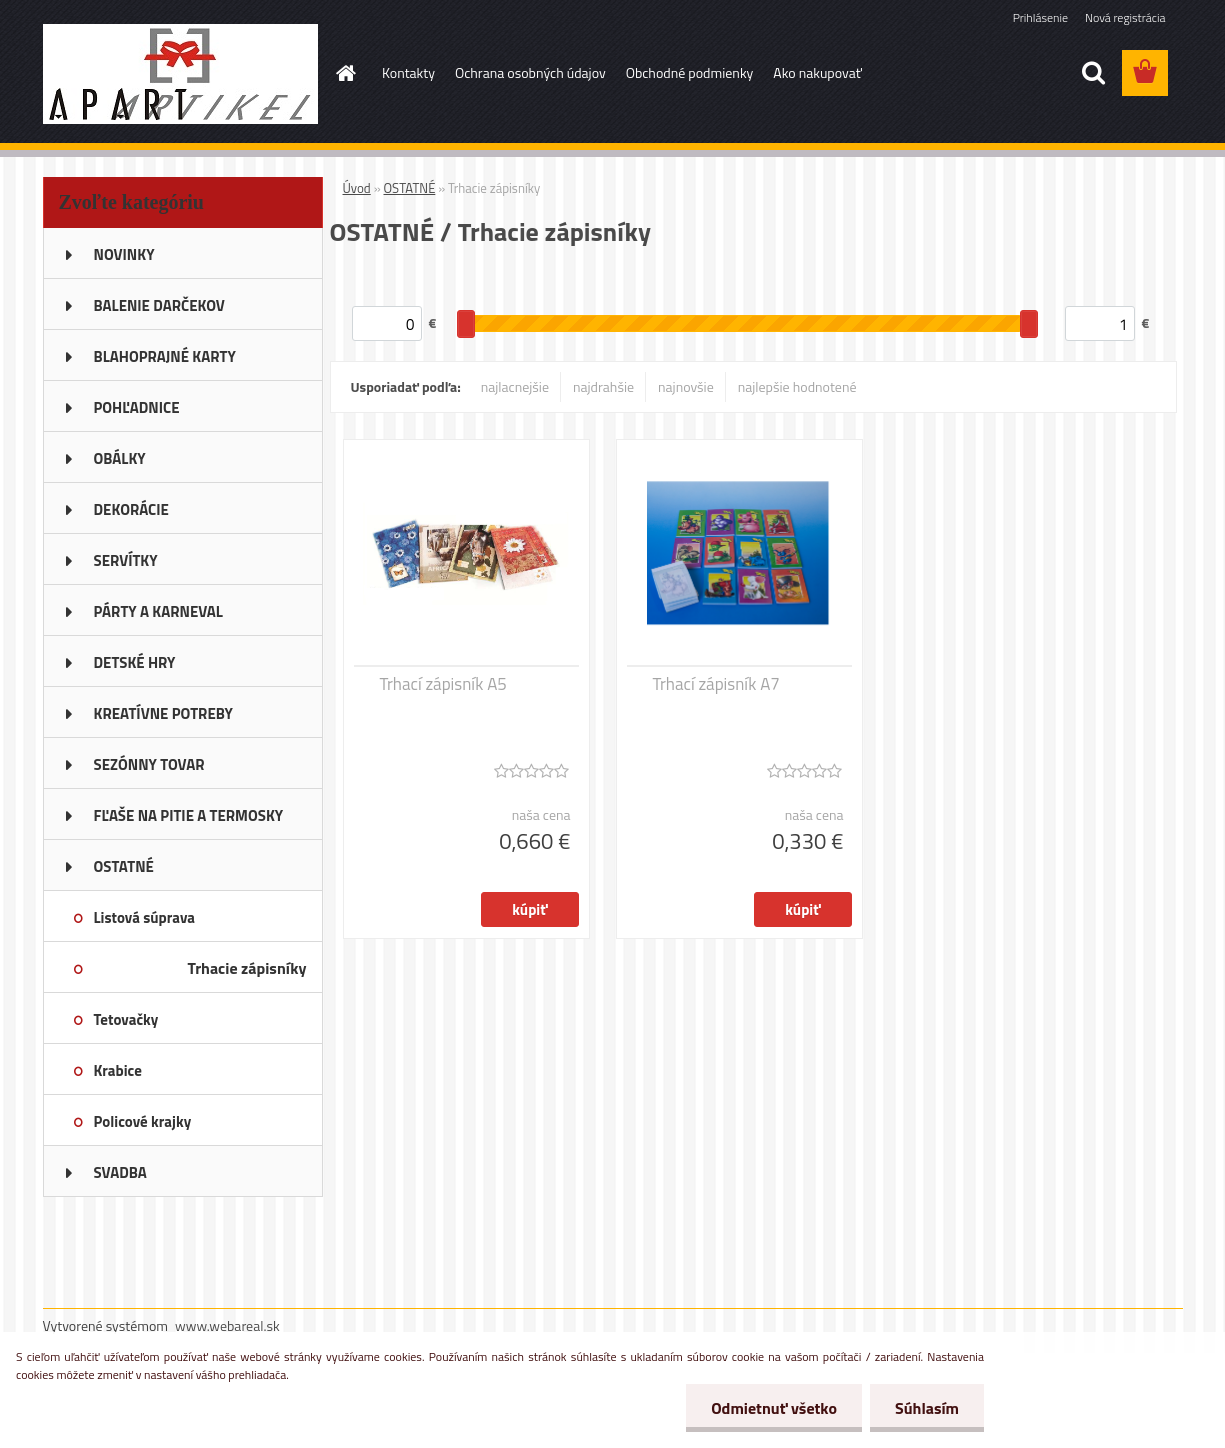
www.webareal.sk (227, 1325)
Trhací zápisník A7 (716, 684)
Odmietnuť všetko (774, 1408)
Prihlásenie (1040, 17)
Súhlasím (927, 1408)
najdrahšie (603, 386)
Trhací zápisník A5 (443, 684)
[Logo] (180, 74)
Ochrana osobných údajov (530, 72)
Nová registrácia (1125, 17)
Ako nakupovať (817, 72)
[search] (1093, 73)
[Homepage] (344, 73)
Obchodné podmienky (690, 72)
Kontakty (408, 72)
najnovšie (686, 386)
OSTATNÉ (410, 188)
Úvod (357, 188)
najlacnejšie (515, 386)
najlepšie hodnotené (797, 386)
